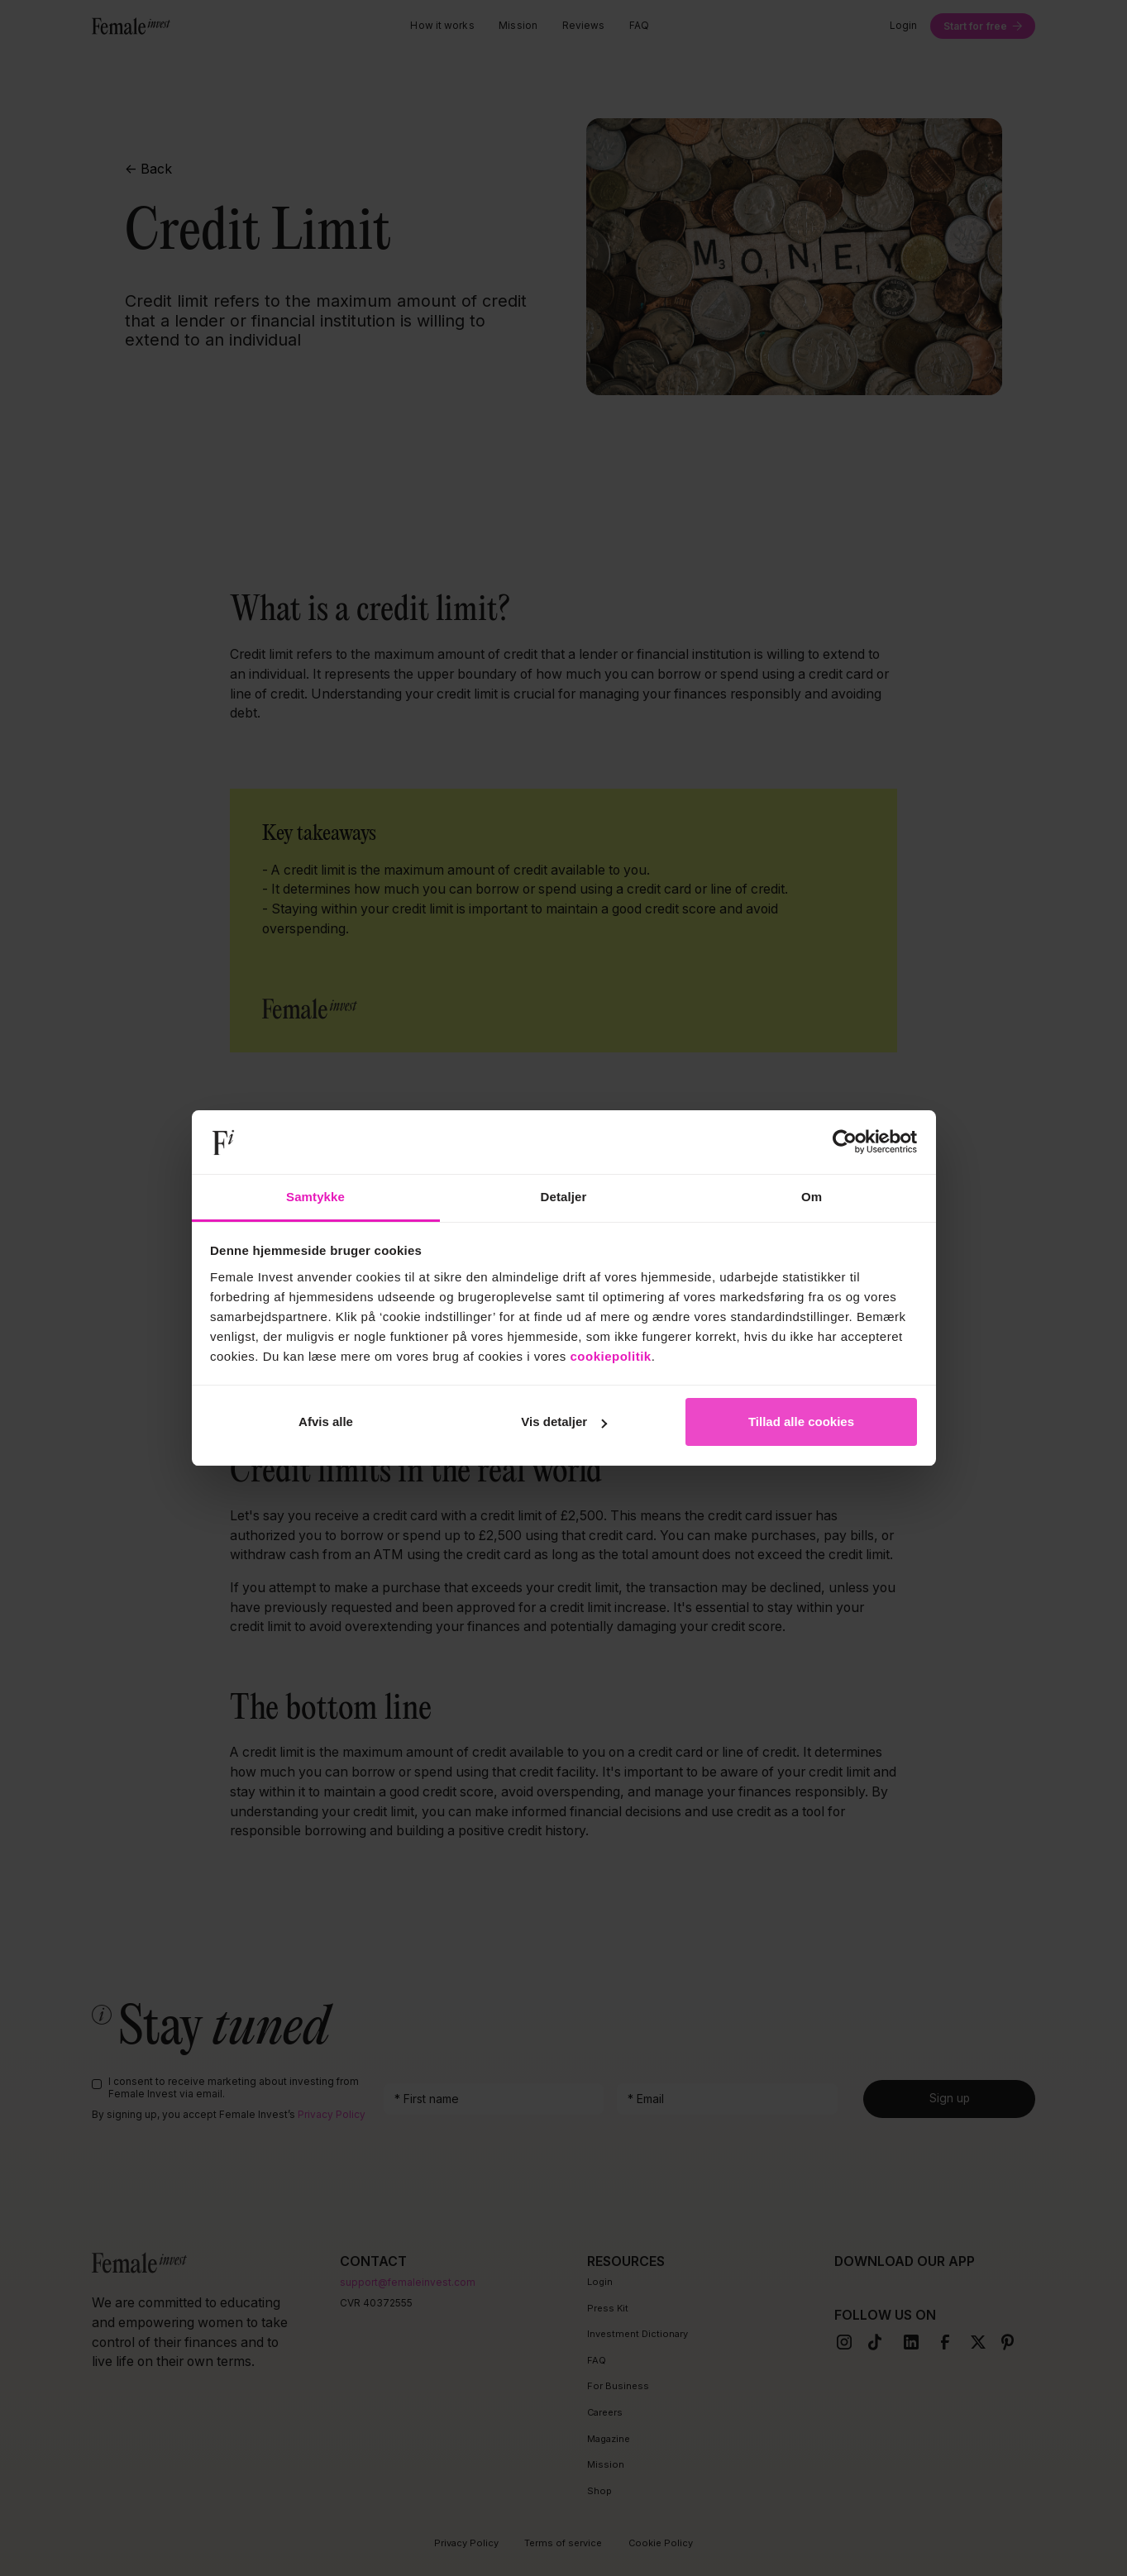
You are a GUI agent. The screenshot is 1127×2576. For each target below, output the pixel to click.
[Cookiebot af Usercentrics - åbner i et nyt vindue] (844, 1142)
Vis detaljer (564, 1421)
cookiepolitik (611, 1356)
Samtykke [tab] (315, 1197)
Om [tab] (811, 1197)
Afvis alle (325, 1421)
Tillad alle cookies (801, 1421)
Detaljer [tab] (564, 1197)
